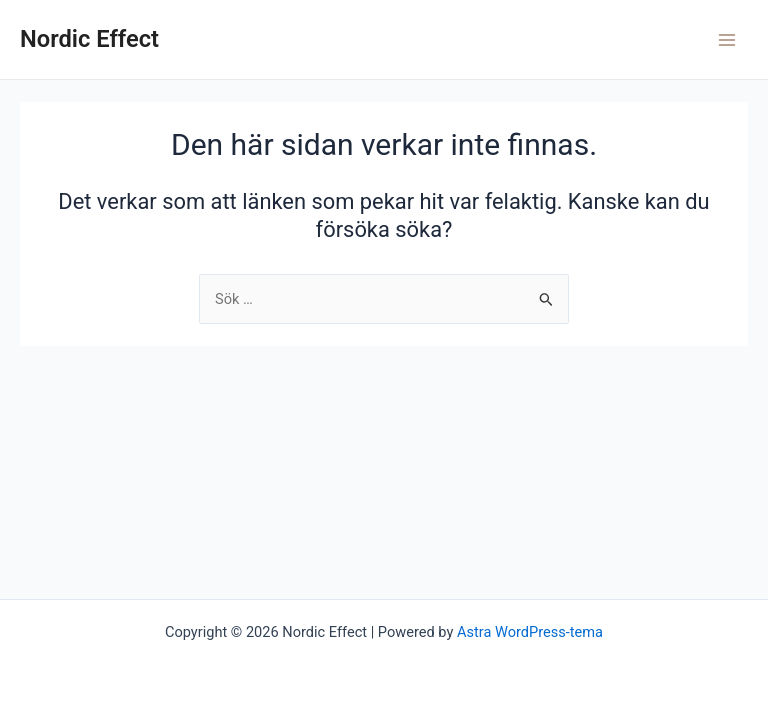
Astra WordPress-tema (530, 632)
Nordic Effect (89, 39)
